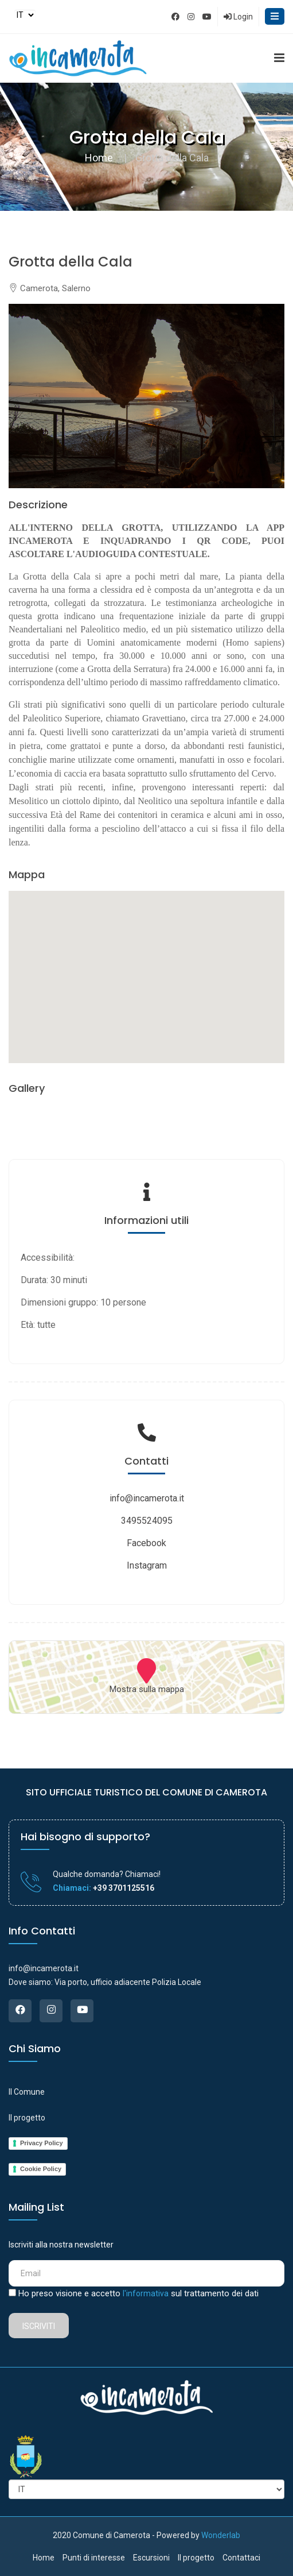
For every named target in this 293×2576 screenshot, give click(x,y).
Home (99, 158)
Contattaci (241, 2557)
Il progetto (27, 2117)
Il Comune (27, 2091)
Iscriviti (38, 2326)
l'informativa (146, 2293)
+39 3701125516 (122, 1888)
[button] (146, 966)
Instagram (147, 1565)
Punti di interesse (93, 2557)
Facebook (146, 1543)
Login (238, 16)
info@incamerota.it (147, 1498)
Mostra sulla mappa (147, 1689)
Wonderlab (220, 2535)
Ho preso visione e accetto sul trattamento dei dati (138, 2293)
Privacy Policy (41, 2142)
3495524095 (147, 1520)
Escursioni (151, 2557)
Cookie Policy (40, 2168)
